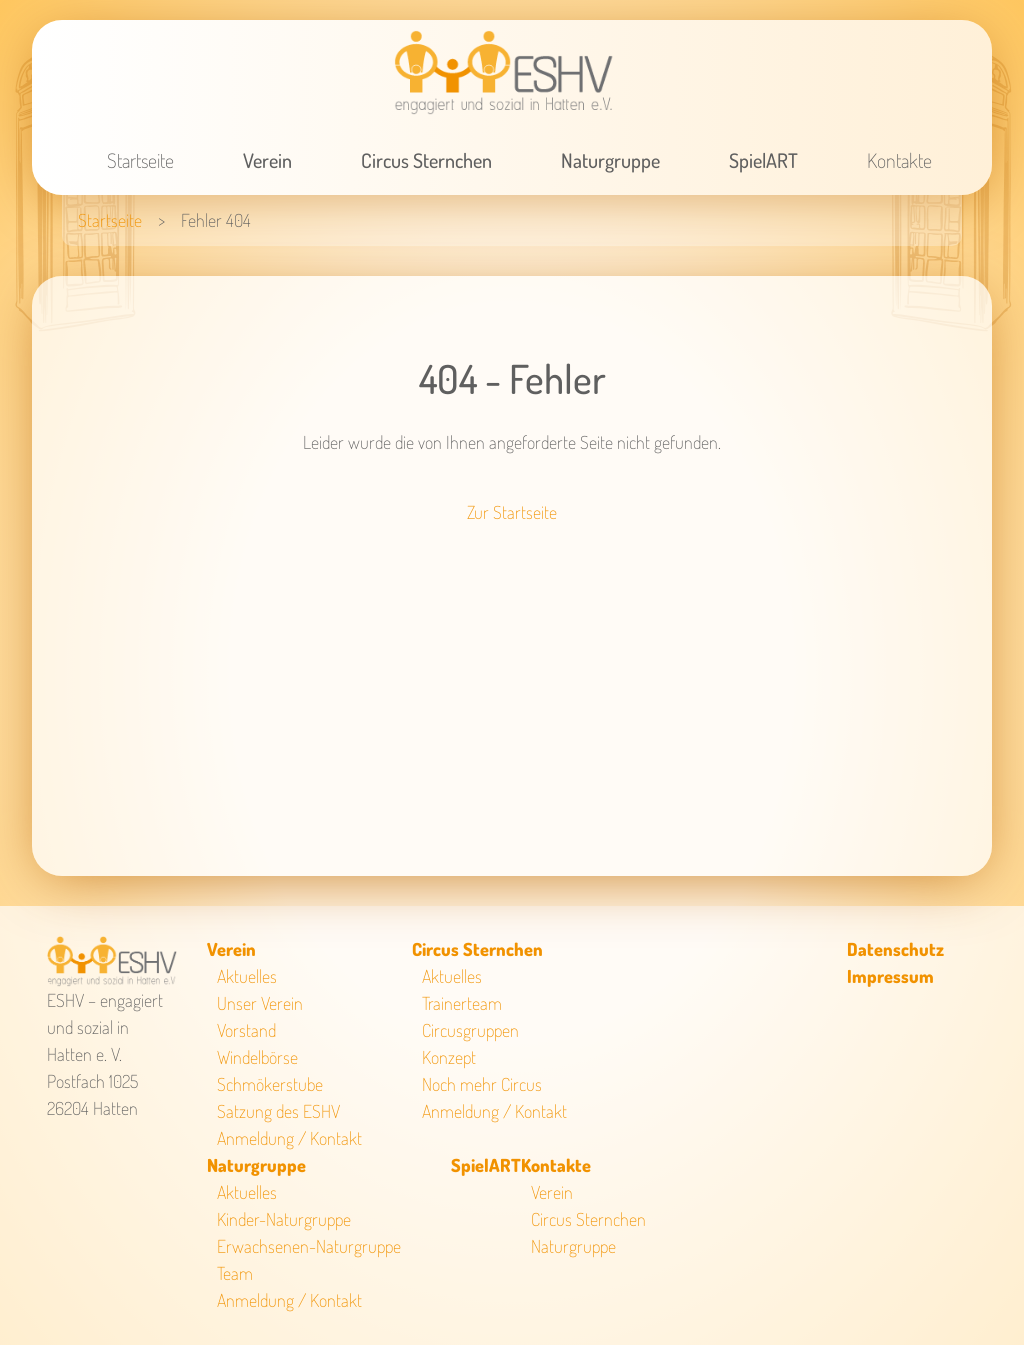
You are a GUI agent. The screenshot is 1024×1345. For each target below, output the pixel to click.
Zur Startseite (512, 512)
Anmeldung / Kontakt (289, 1138)
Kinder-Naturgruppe (284, 1219)
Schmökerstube (270, 1084)
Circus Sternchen (426, 160)
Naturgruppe (610, 160)
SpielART (763, 160)
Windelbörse (257, 1057)
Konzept (449, 1057)
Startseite (140, 160)
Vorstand (246, 1030)
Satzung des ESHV (278, 1111)
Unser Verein (260, 1003)
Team (235, 1273)
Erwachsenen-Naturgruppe (309, 1246)
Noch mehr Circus (482, 1084)
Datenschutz (895, 949)
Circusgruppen (470, 1030)
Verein (267, 160)
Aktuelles (247, 976)
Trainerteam (462, 1003)
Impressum (890, 976)
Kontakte (899, 160)
